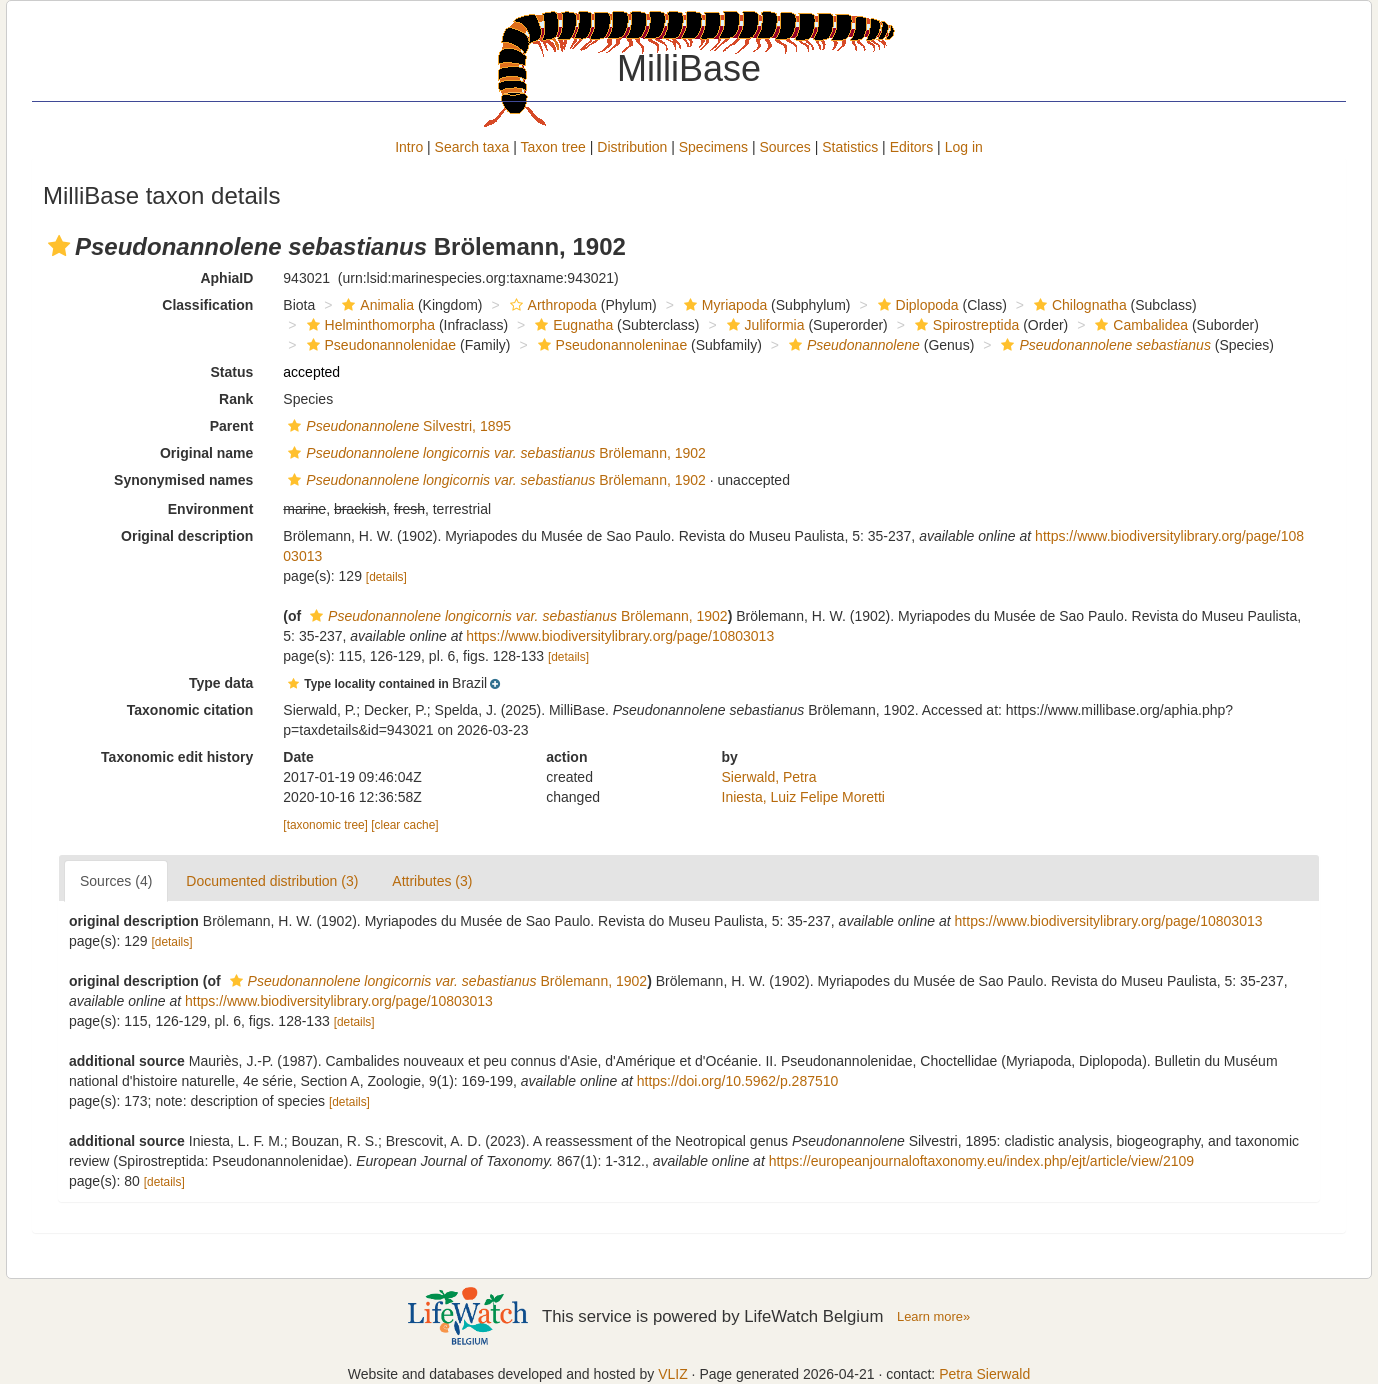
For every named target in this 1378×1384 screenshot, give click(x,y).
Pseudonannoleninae (610, 345)
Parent (232, 426)
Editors (912, 147)
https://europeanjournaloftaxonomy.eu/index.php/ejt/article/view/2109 (981, 1161)
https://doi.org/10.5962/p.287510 (738, 1081)
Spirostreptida (964, 325)
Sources (784, 147)
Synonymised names (183, 480)
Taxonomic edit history (177, 757)
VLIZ (673, 1374)
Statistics (850, 147)
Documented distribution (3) (272, 881)
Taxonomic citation (190, 710)
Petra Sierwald (984, 1374)
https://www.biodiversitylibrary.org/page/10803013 (620, 636)
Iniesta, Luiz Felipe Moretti (803, 797)
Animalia (375, 305)
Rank (236, 399)
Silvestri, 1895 (397, 426)
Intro (409, 147)
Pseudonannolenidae (379, 345)
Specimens (713, 147)
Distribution (632, 147)
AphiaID (226, 278)
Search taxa (472, 147)
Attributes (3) (432, 881)
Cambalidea (1139, 325)
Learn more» (933, 1316)
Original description (187, 536)
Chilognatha (1078, 305)
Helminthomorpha (369, 325)
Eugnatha (571, 325)
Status (232, 372)
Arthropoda (551, 305)
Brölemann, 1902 (494, 453)
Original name (206, 453)
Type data (221, 683)
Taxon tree (553, 147)
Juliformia (763, 325)
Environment (211, 509)
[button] (59, 246)
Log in (964, 147)
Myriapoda (723, 305)
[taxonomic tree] (325, 825)
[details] (386, 577)
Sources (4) (116, 881)
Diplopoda (916, 305)
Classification (207, 305)
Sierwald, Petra (769, 777)
